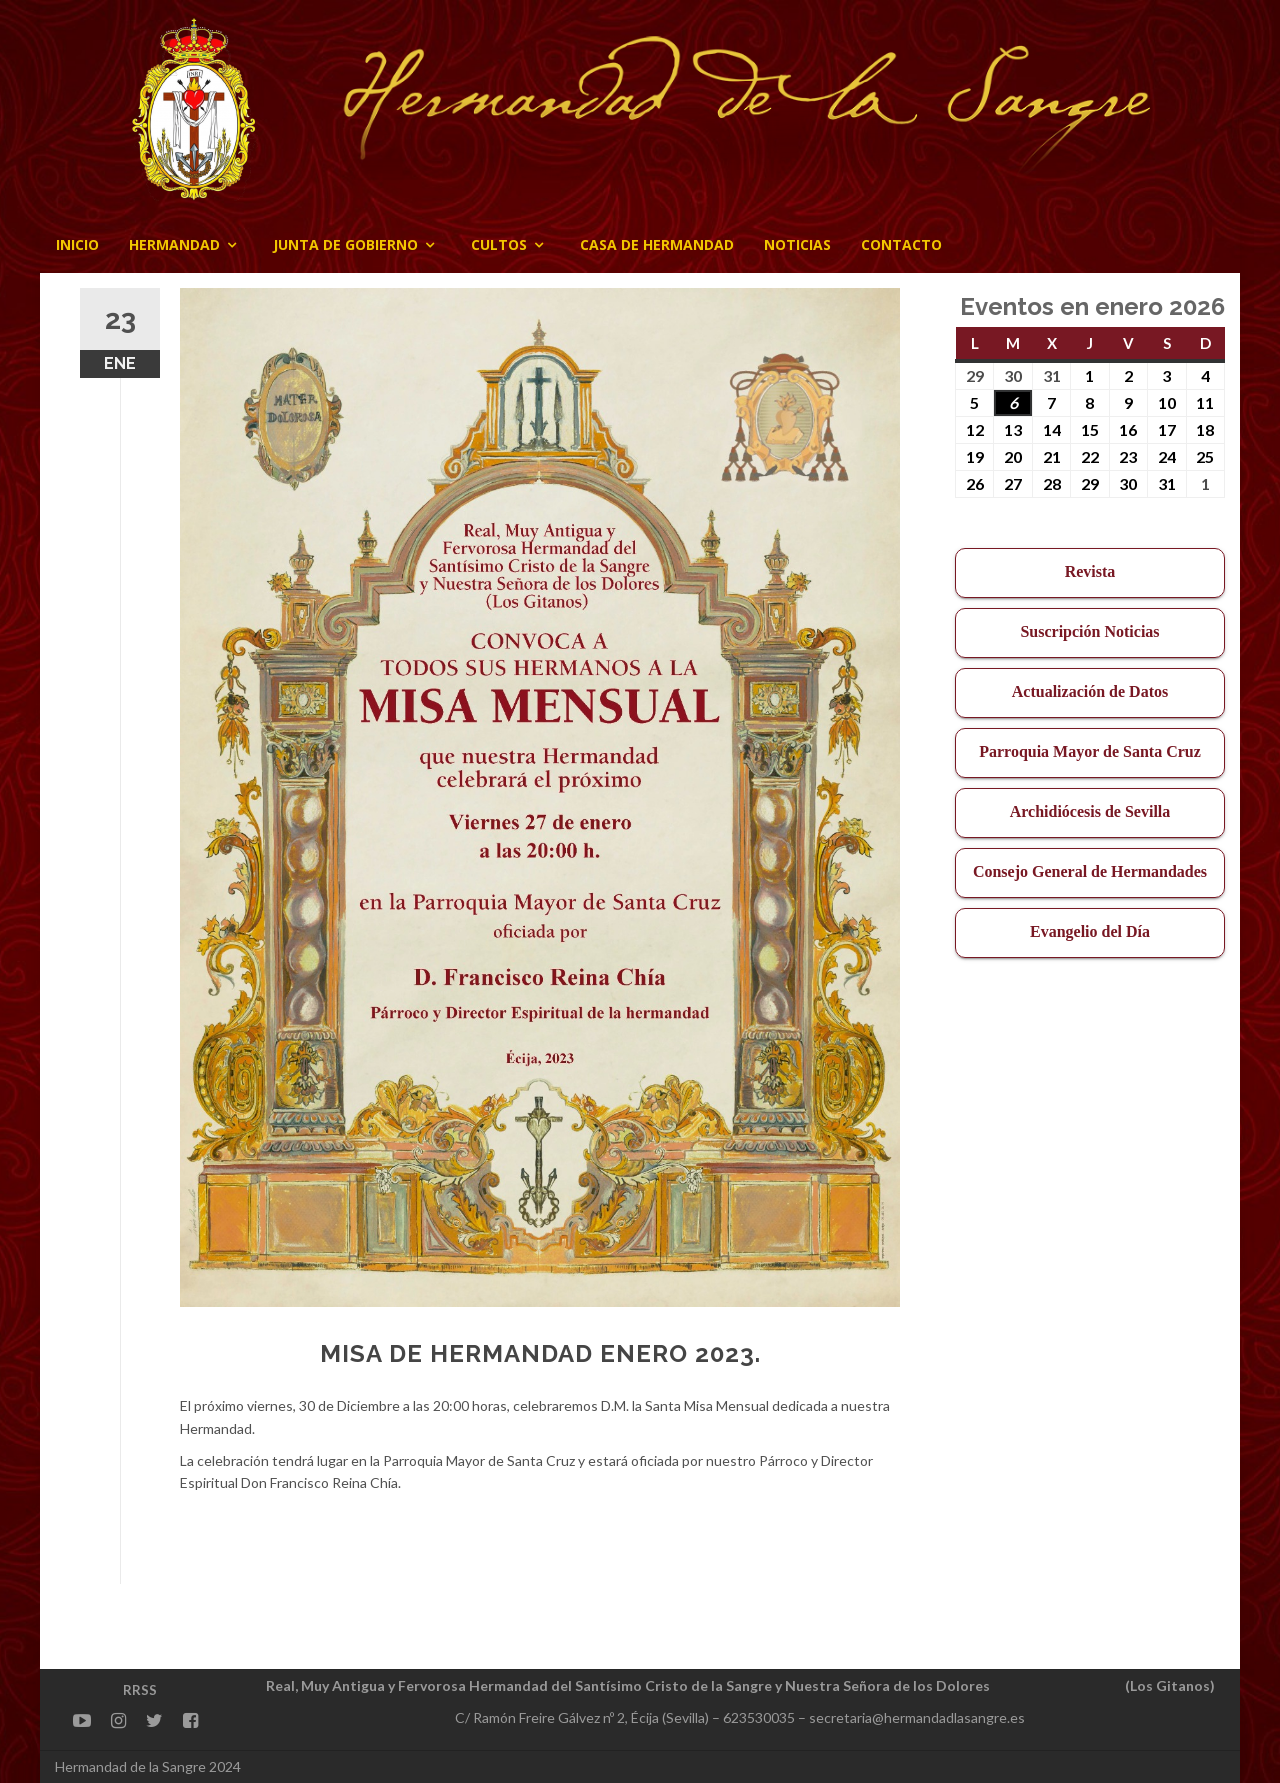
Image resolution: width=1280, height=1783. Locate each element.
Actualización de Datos (1090, 691)
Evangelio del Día (1090, 931)
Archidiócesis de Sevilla (1090, 811)
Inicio (77, 244)
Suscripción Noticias (1089, 631)
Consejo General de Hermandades (1090, 871)
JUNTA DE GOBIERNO (345, 244)
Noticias (797, 244)
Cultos (499, 244)
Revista (1090, 571)
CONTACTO (901, 244)
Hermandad (174, 244)
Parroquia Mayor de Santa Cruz (1090, 751)
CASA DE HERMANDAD (657, 244)
